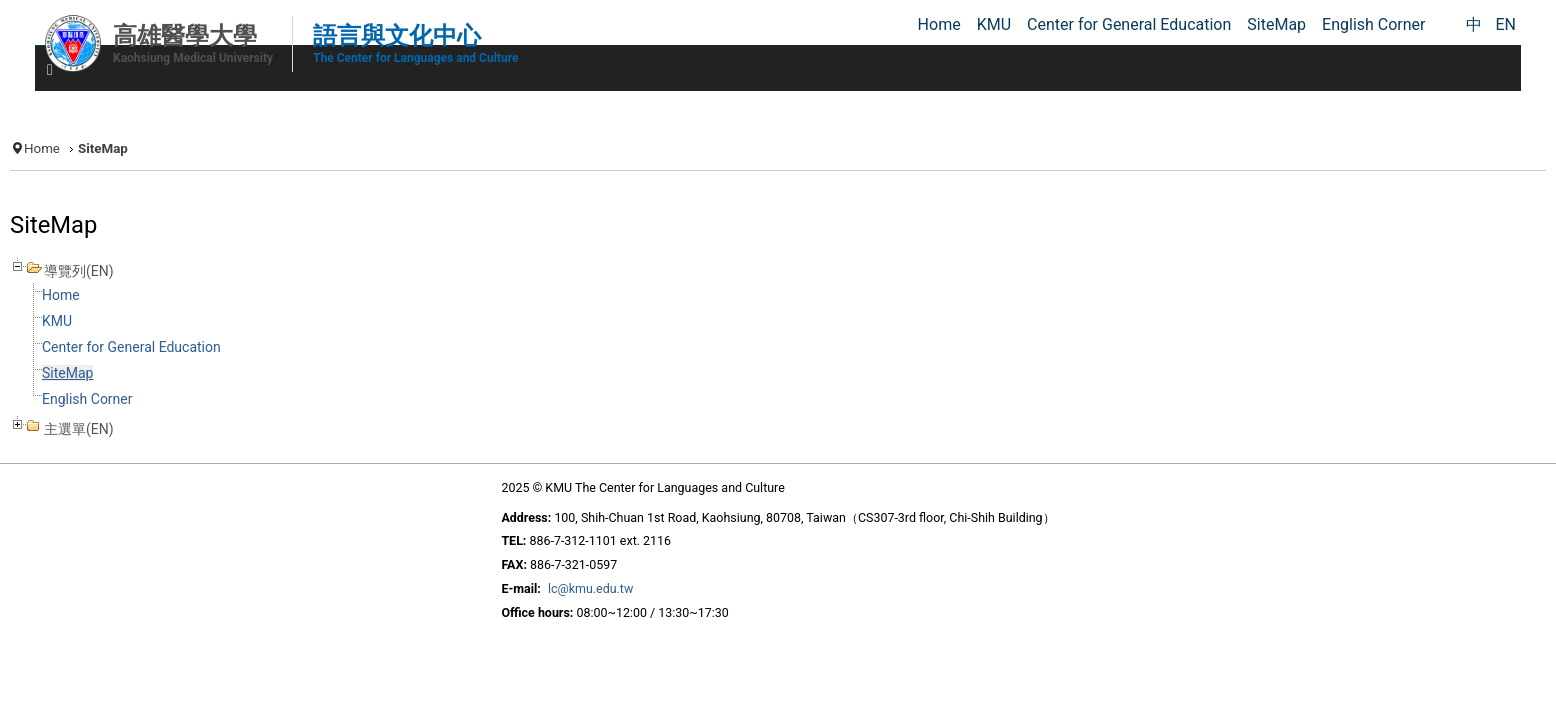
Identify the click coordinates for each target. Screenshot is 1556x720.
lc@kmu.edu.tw (563, 606)
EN (1505, 24)
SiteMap (250, 387)
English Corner (276, 412)
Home (226, 141)
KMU (242, 334)
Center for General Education (327, 360)
